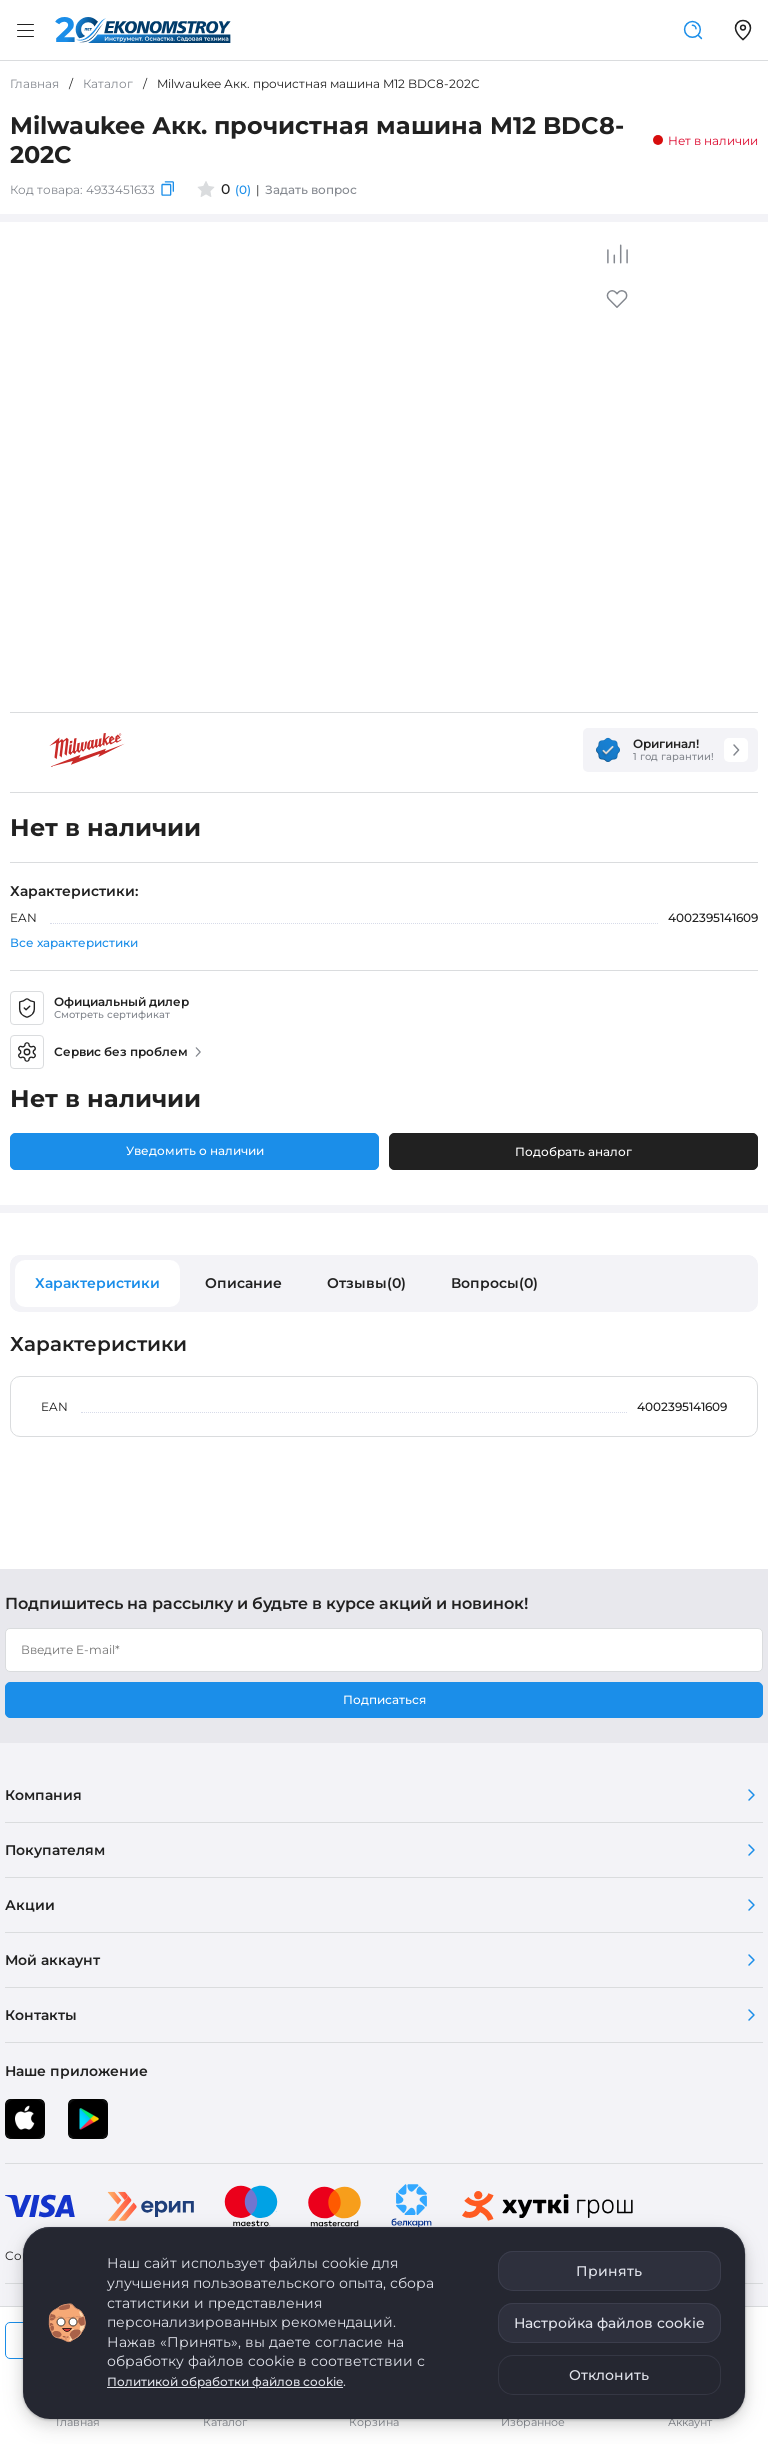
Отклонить (609, 2375)
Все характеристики (74, 942)
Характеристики (97, 1283)
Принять (609, 2271)
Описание (243, 1283)
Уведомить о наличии (195, 1150)
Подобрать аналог (573, 1151)
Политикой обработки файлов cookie (225, 2381)
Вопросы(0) (494, 1283)
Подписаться (384, 1699)
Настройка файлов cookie (609, 2323)
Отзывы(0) (366, 1283)
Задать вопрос (311, 189)
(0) (243, 189)
